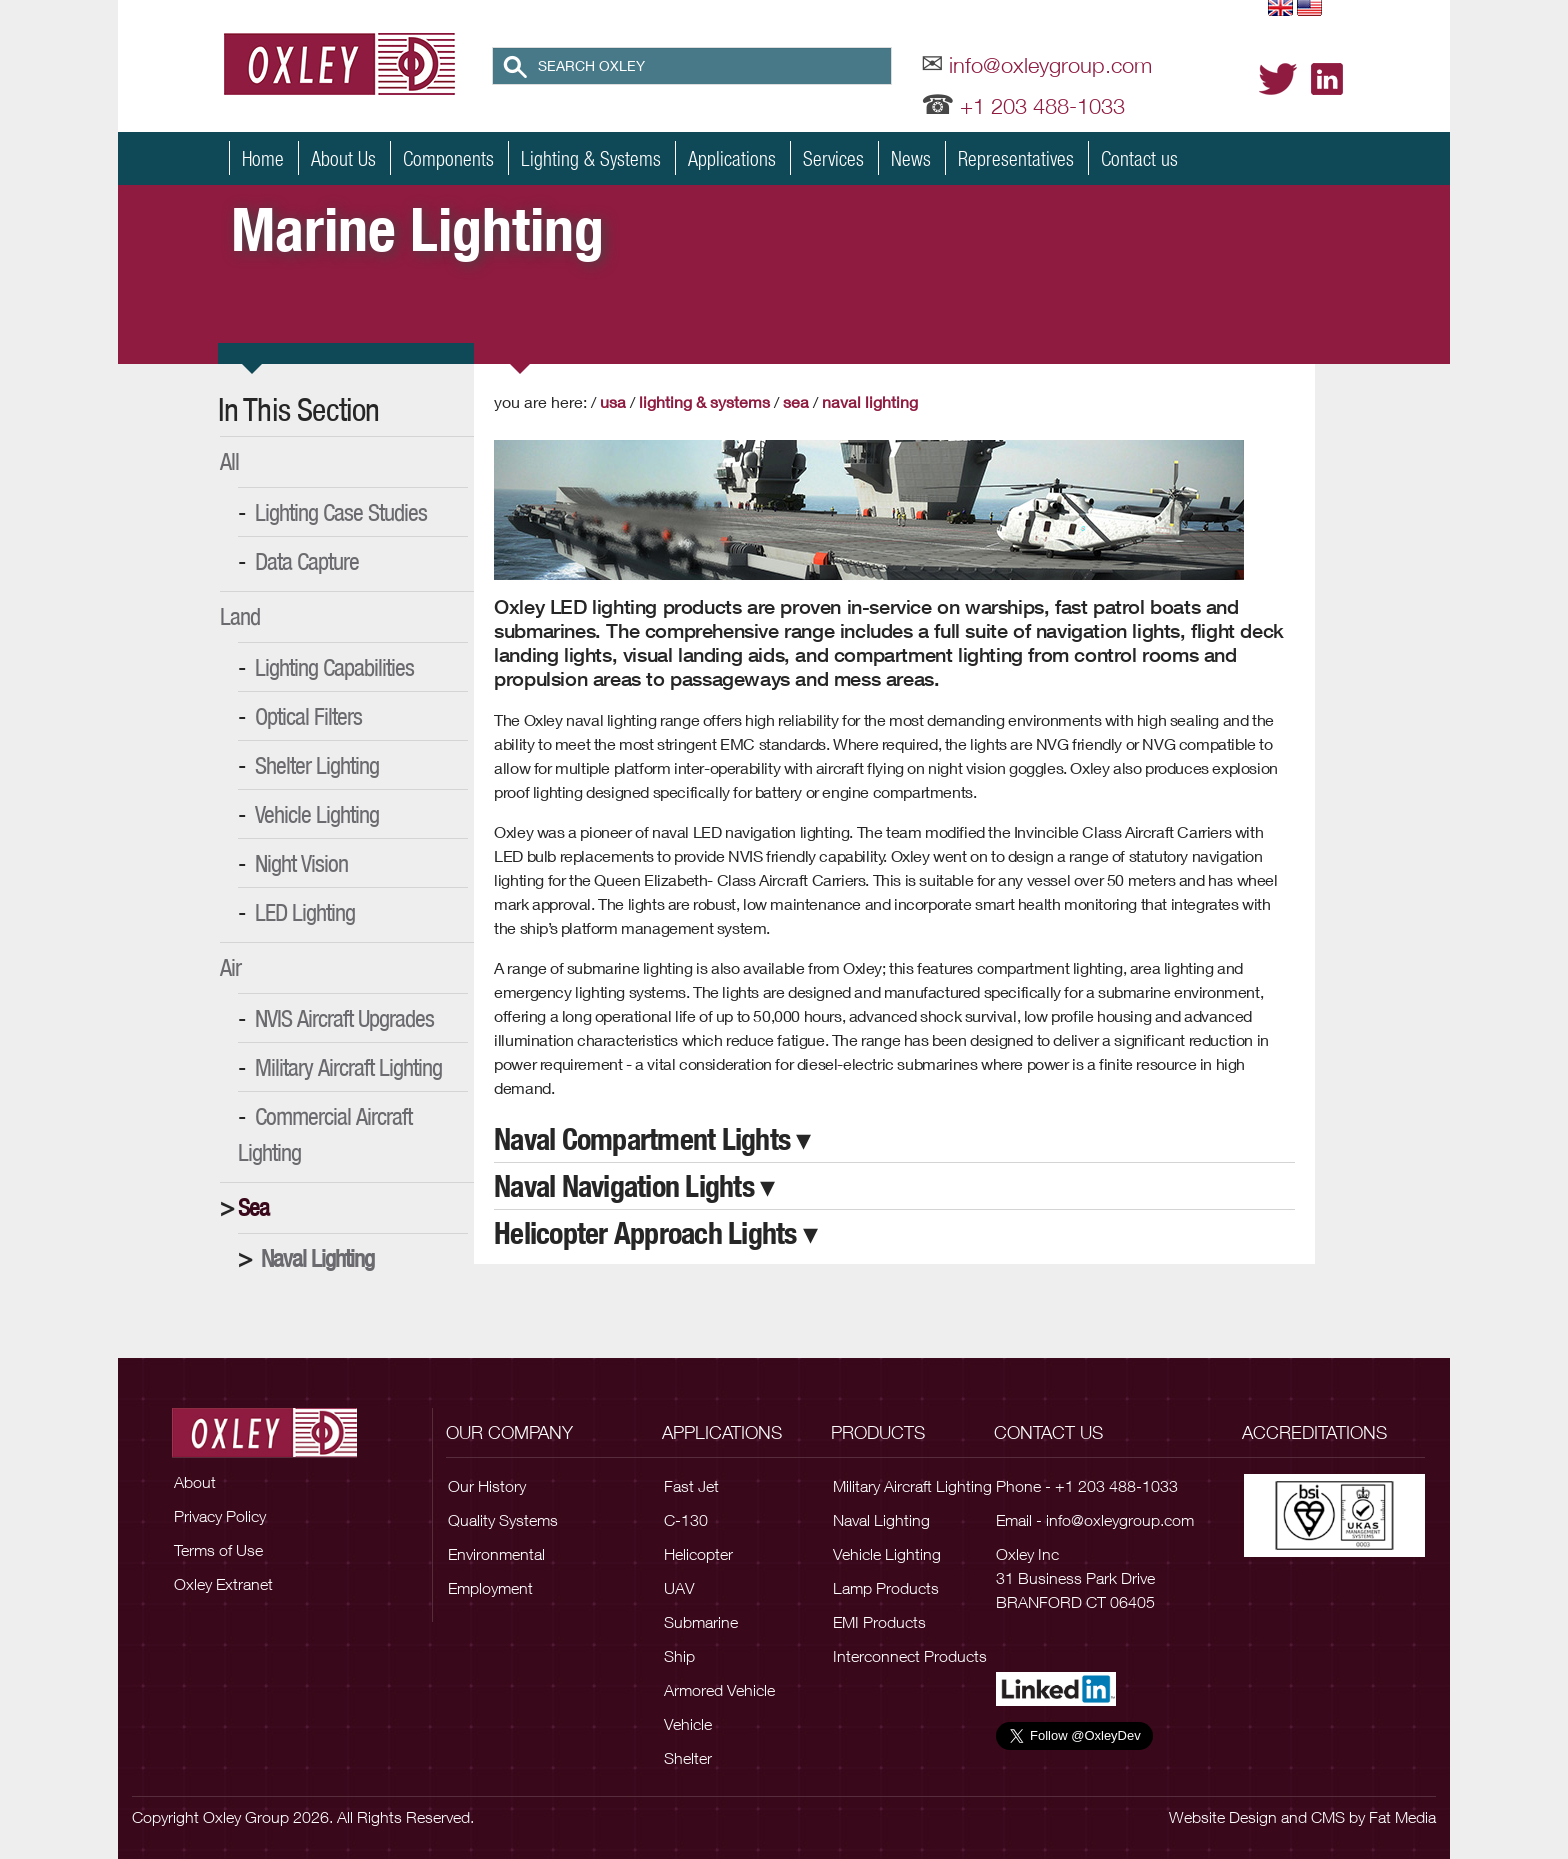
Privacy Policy (220, 1516)
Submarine (701, 1622)
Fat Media (1402, 1817)
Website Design (1223, 1817)
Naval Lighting (317, 1258)
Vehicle (688, 1724)
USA (613, 401)
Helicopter (698, 1554)
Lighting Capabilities (334, 667)
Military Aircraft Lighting (348, 1067)
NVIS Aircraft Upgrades (344, 1018)
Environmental (496, 1554)
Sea (253, 1207)
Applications (732, 158)
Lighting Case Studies (341, 512)
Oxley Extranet (223, 1584)
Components (448, 158)
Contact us (1139, 158)
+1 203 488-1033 (1042, 106)
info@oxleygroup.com (1050, 65)
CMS (1328, 1817)
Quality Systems (503, 1520)
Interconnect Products (910, 1656)
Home (263, 158)
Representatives (1016, 158)
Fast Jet (691, 1486)
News (911, 158)
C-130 (686, 1520)
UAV (679, 1588)
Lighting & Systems (591, 158)
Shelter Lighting (317, 765)
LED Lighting (305, 912)
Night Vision (301, 863)
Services (833, 158)
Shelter (688, 1758)
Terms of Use (218, 1550)
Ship (679, 1656)
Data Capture (307, 561)
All (229, 461)
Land (240, 616)
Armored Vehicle (719, 1690)
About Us (343, 158)
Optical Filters (308, 716)
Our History (487, 1486)
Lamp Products (886, 1588)
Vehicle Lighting (317, 814)
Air (230, 967)
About (195, 1482)
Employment (490, 1588)
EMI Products (879, 1622)
